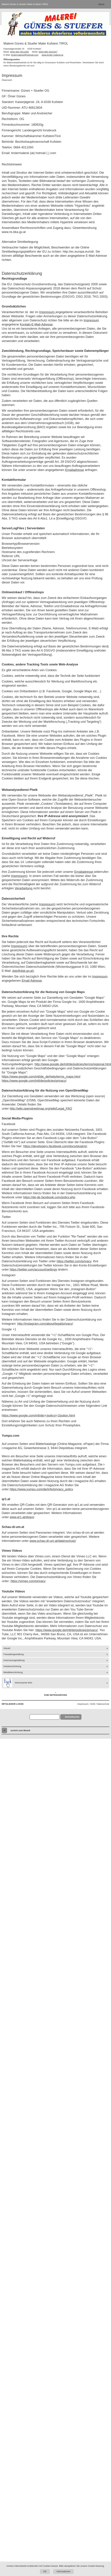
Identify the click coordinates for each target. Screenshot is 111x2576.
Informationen (63, 2571)
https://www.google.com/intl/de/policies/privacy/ (34, 1080)
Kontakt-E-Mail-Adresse (36, 324)
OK (45, 2571)
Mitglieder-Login (12, 1704)
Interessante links (17, 1683)
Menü (101, 4)
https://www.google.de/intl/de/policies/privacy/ (67, 1630)
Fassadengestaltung (13, 1654)
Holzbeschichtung (12, 1666)
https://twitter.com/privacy (74, 1261)
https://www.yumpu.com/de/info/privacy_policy (41, 1489)
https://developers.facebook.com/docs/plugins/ (55, 1146)
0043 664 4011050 (19, 52)
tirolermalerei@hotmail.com (24, 55)
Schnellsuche (72, 1717)
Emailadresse (74, 470)
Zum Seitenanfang (55, 1694)
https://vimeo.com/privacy (28, 1581)
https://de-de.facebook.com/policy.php (49, 1197)
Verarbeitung (24, 888)
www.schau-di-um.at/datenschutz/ (53, 1541)
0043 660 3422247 (48, 52)
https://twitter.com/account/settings (33, 1269)
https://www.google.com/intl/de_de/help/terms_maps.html (41, 1076)
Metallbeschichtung (13, 1672)
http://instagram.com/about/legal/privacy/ (45, 1323)
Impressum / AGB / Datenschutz (93, 1704)
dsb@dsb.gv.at (22, 971)
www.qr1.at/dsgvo (22, 1517)
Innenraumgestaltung (14, 1660)
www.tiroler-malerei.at (52, 55)
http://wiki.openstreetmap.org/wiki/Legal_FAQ (41, 1108)
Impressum (47, 312)
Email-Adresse (32, 980)
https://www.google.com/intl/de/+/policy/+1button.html (38, 1415)
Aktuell (6, 1648)
